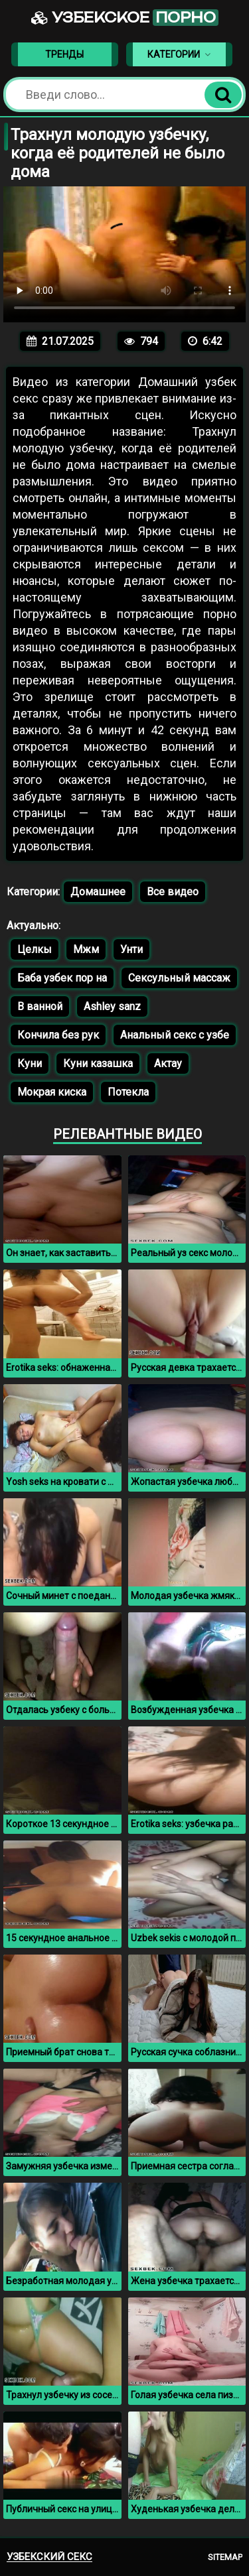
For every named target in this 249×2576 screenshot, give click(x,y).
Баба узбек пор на (62, 978)
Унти (131, 949)
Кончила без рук (58, 1035)
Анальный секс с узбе (174, 1035)
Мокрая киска (51, 1092)
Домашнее (97, 891)
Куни (29, 1063)
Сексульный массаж (179, 978)
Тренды (64, 54)
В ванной (39, 1006)
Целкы (34, 949)
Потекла (128, 1092)
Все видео (173, 891)
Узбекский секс (49, 2557)
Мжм (86, 949)
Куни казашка (98, 1063)
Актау (168, 1063)
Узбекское (124, 17)
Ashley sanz (112, 1006)
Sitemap (225, 2557)
